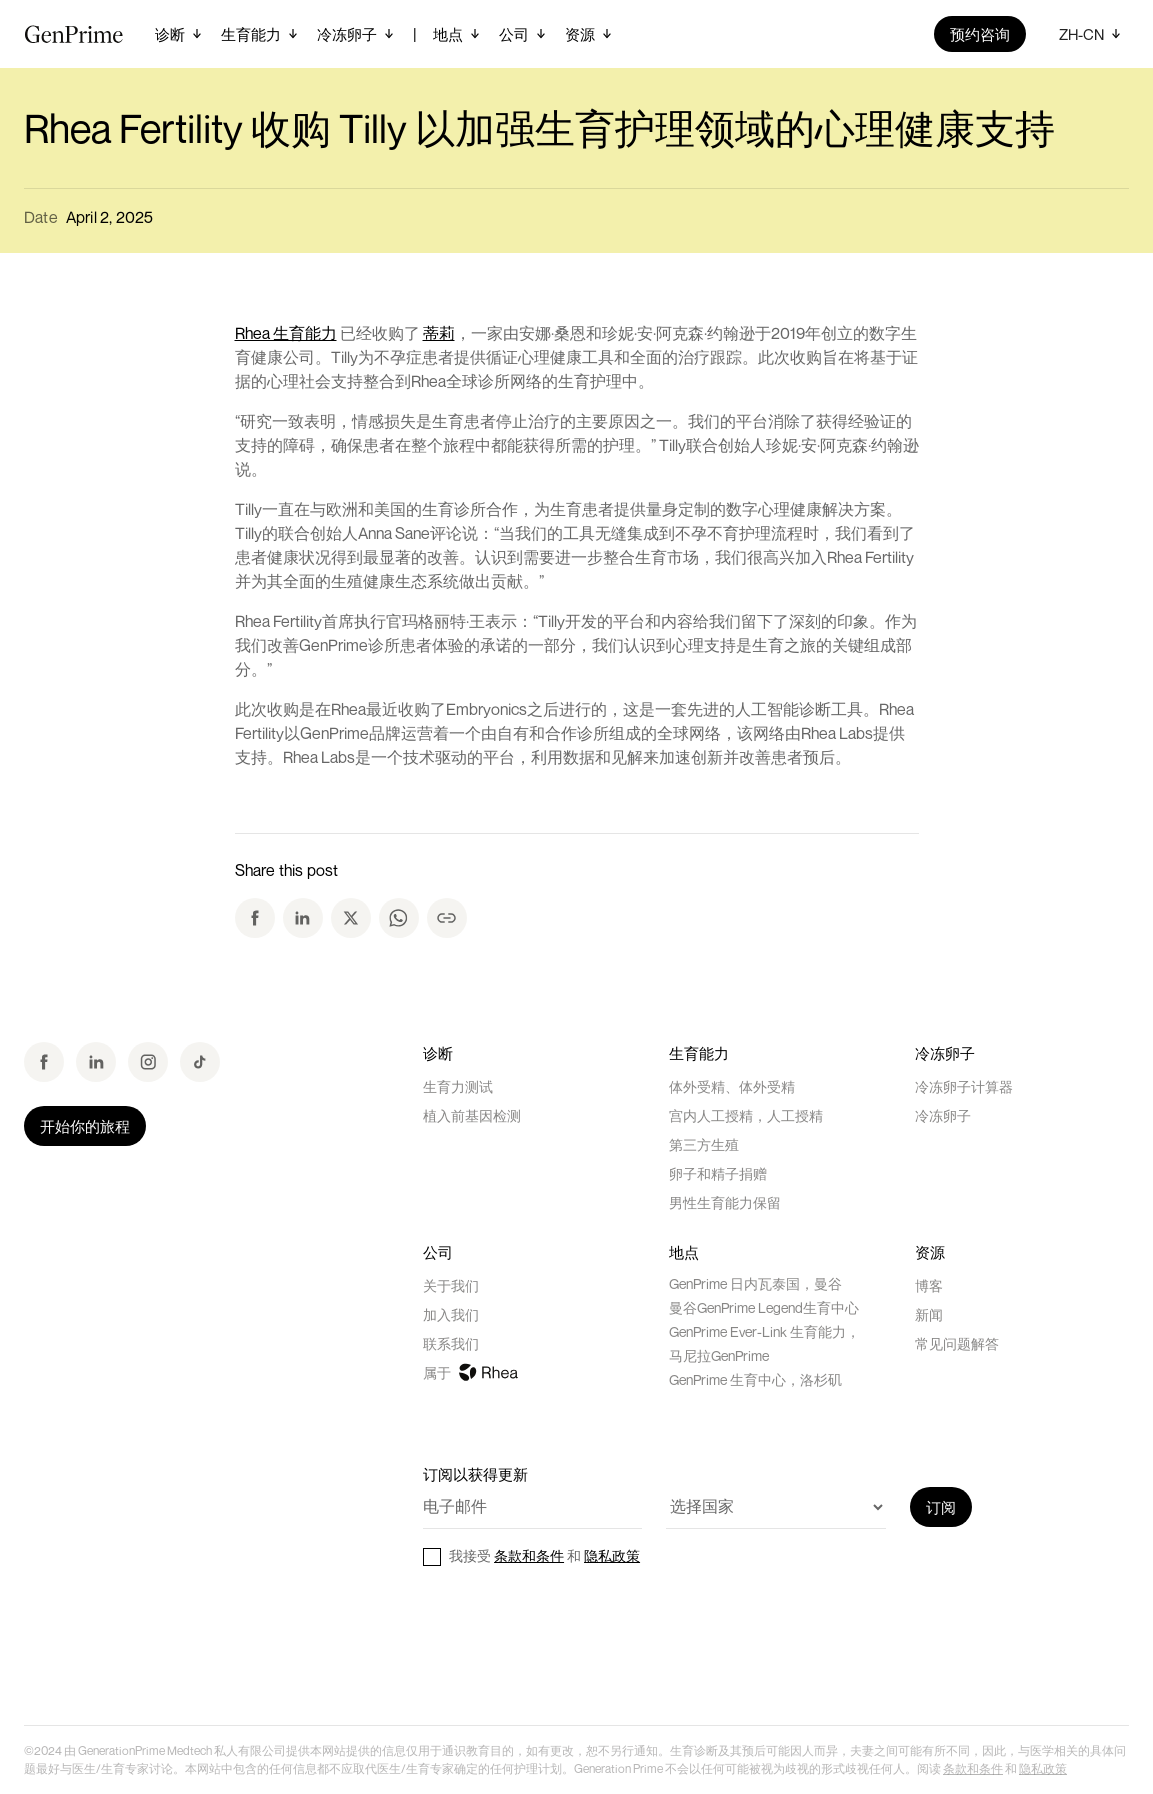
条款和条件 (529, 1555)
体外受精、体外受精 (732, 1086)
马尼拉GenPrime (719, 1355)
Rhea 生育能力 (286, 333)
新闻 (929, 1314)
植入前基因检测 (472, 1115)
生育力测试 (458, 1086)
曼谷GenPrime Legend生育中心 (764, 1307)
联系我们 (451, 1343)
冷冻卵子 (943, 1115)
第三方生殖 (704, 1144)
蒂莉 (439, 333)
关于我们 (451, 1285)
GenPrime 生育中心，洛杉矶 (755, 1379)
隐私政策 (612, 1555)
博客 (929, 1285)
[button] (180, 34)
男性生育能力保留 (725, 1202)
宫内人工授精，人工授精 (746, 1115)
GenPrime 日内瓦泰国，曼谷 (755, 1283)
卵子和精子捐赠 (718, 1173)
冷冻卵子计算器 (964, 1086)
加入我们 (451, 1314)
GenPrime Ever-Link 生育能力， (764, 1331)
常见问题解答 (957, 1343)
